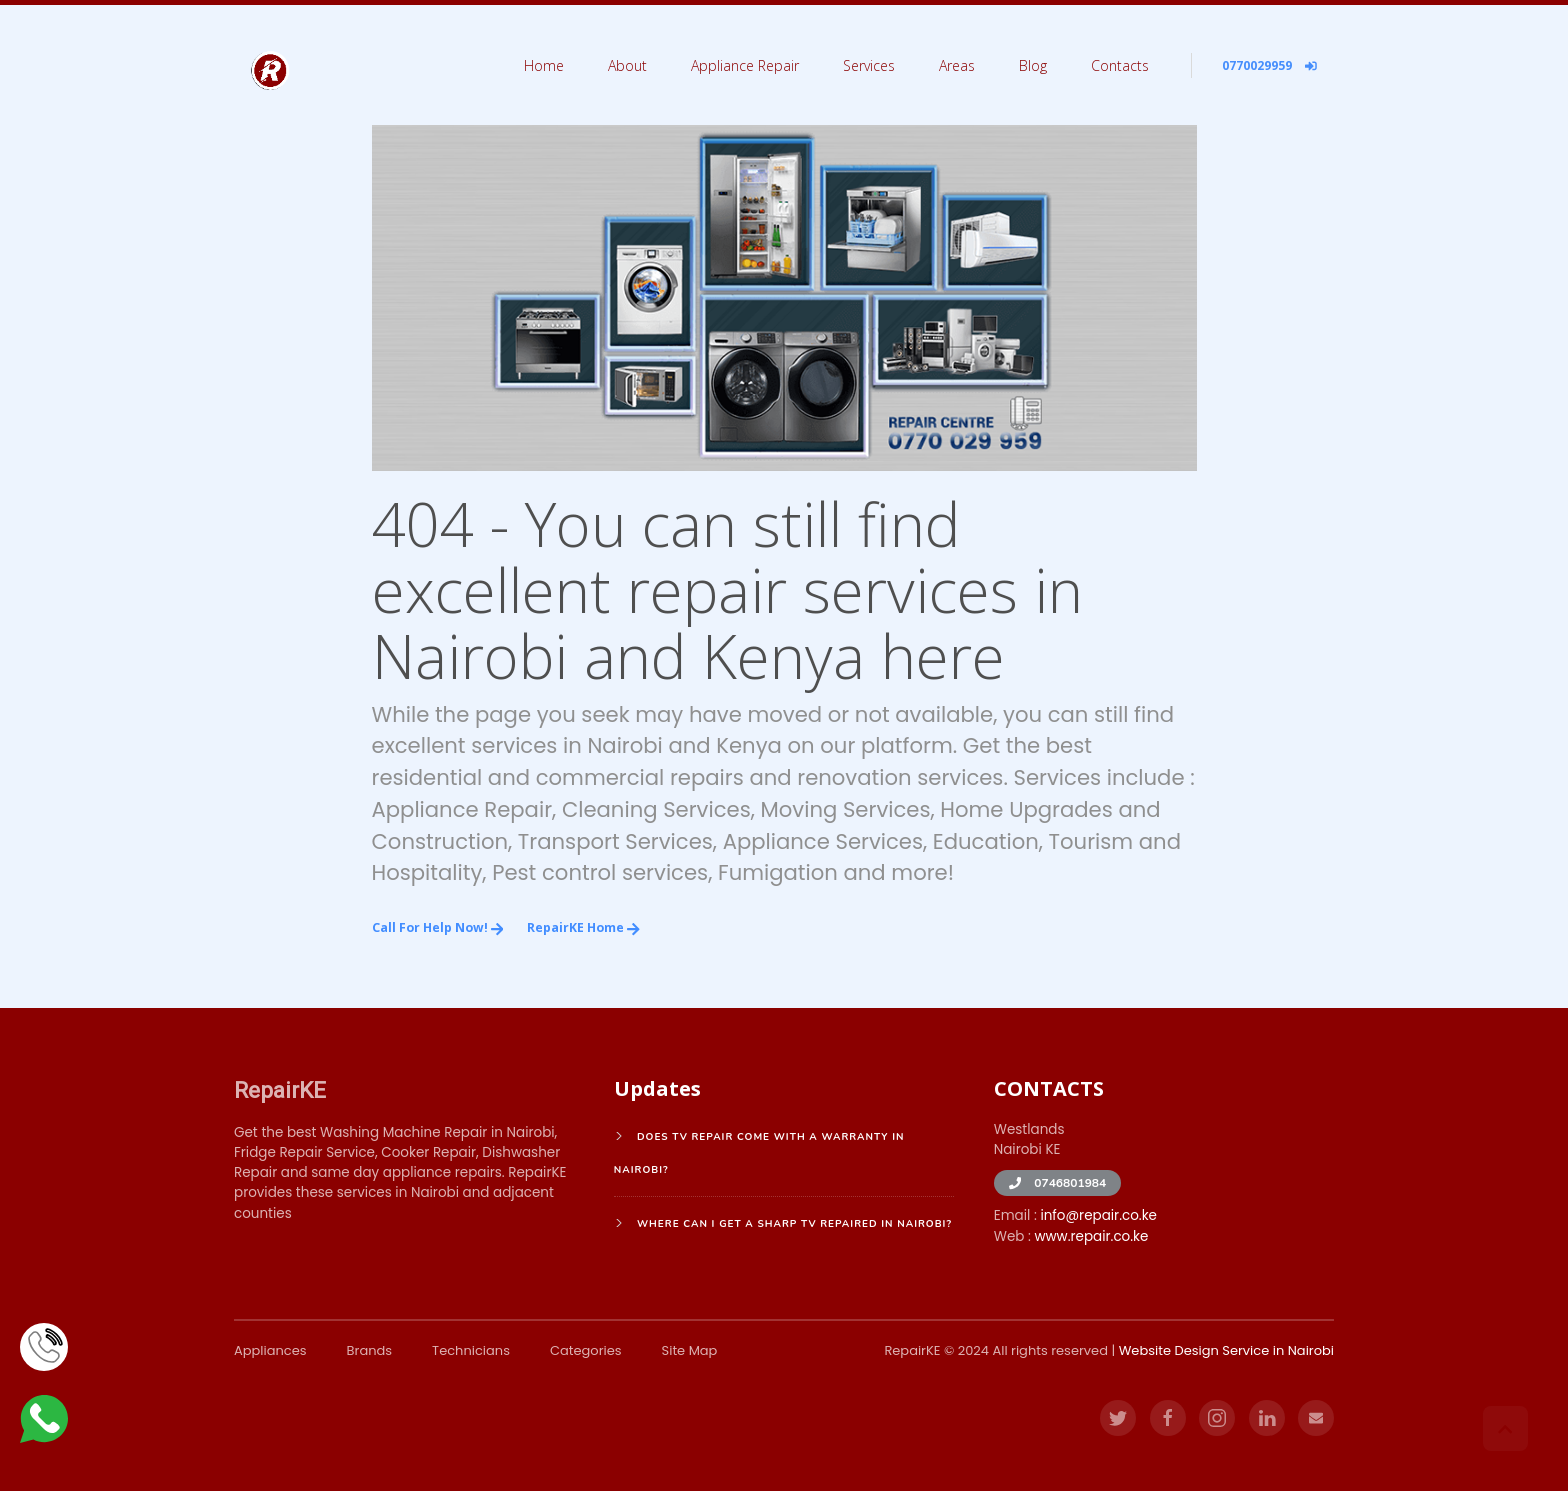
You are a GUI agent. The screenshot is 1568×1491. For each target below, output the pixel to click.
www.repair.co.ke (1091, 1236)
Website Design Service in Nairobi (1226, 1350)
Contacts (1120, 65)
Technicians (471, 1350)
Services (869, 65)
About (627, 65)
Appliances (270, 1350)
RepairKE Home (583, 927)
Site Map (690, 1350)
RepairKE (280, 1090)
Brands (370, 1350)
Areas (957, 65)
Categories (586, 1350)
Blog (1033, 65)
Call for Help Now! (438, 927)
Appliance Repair (745, 65)
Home (544, 65)
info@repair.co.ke (1098, 1215)
